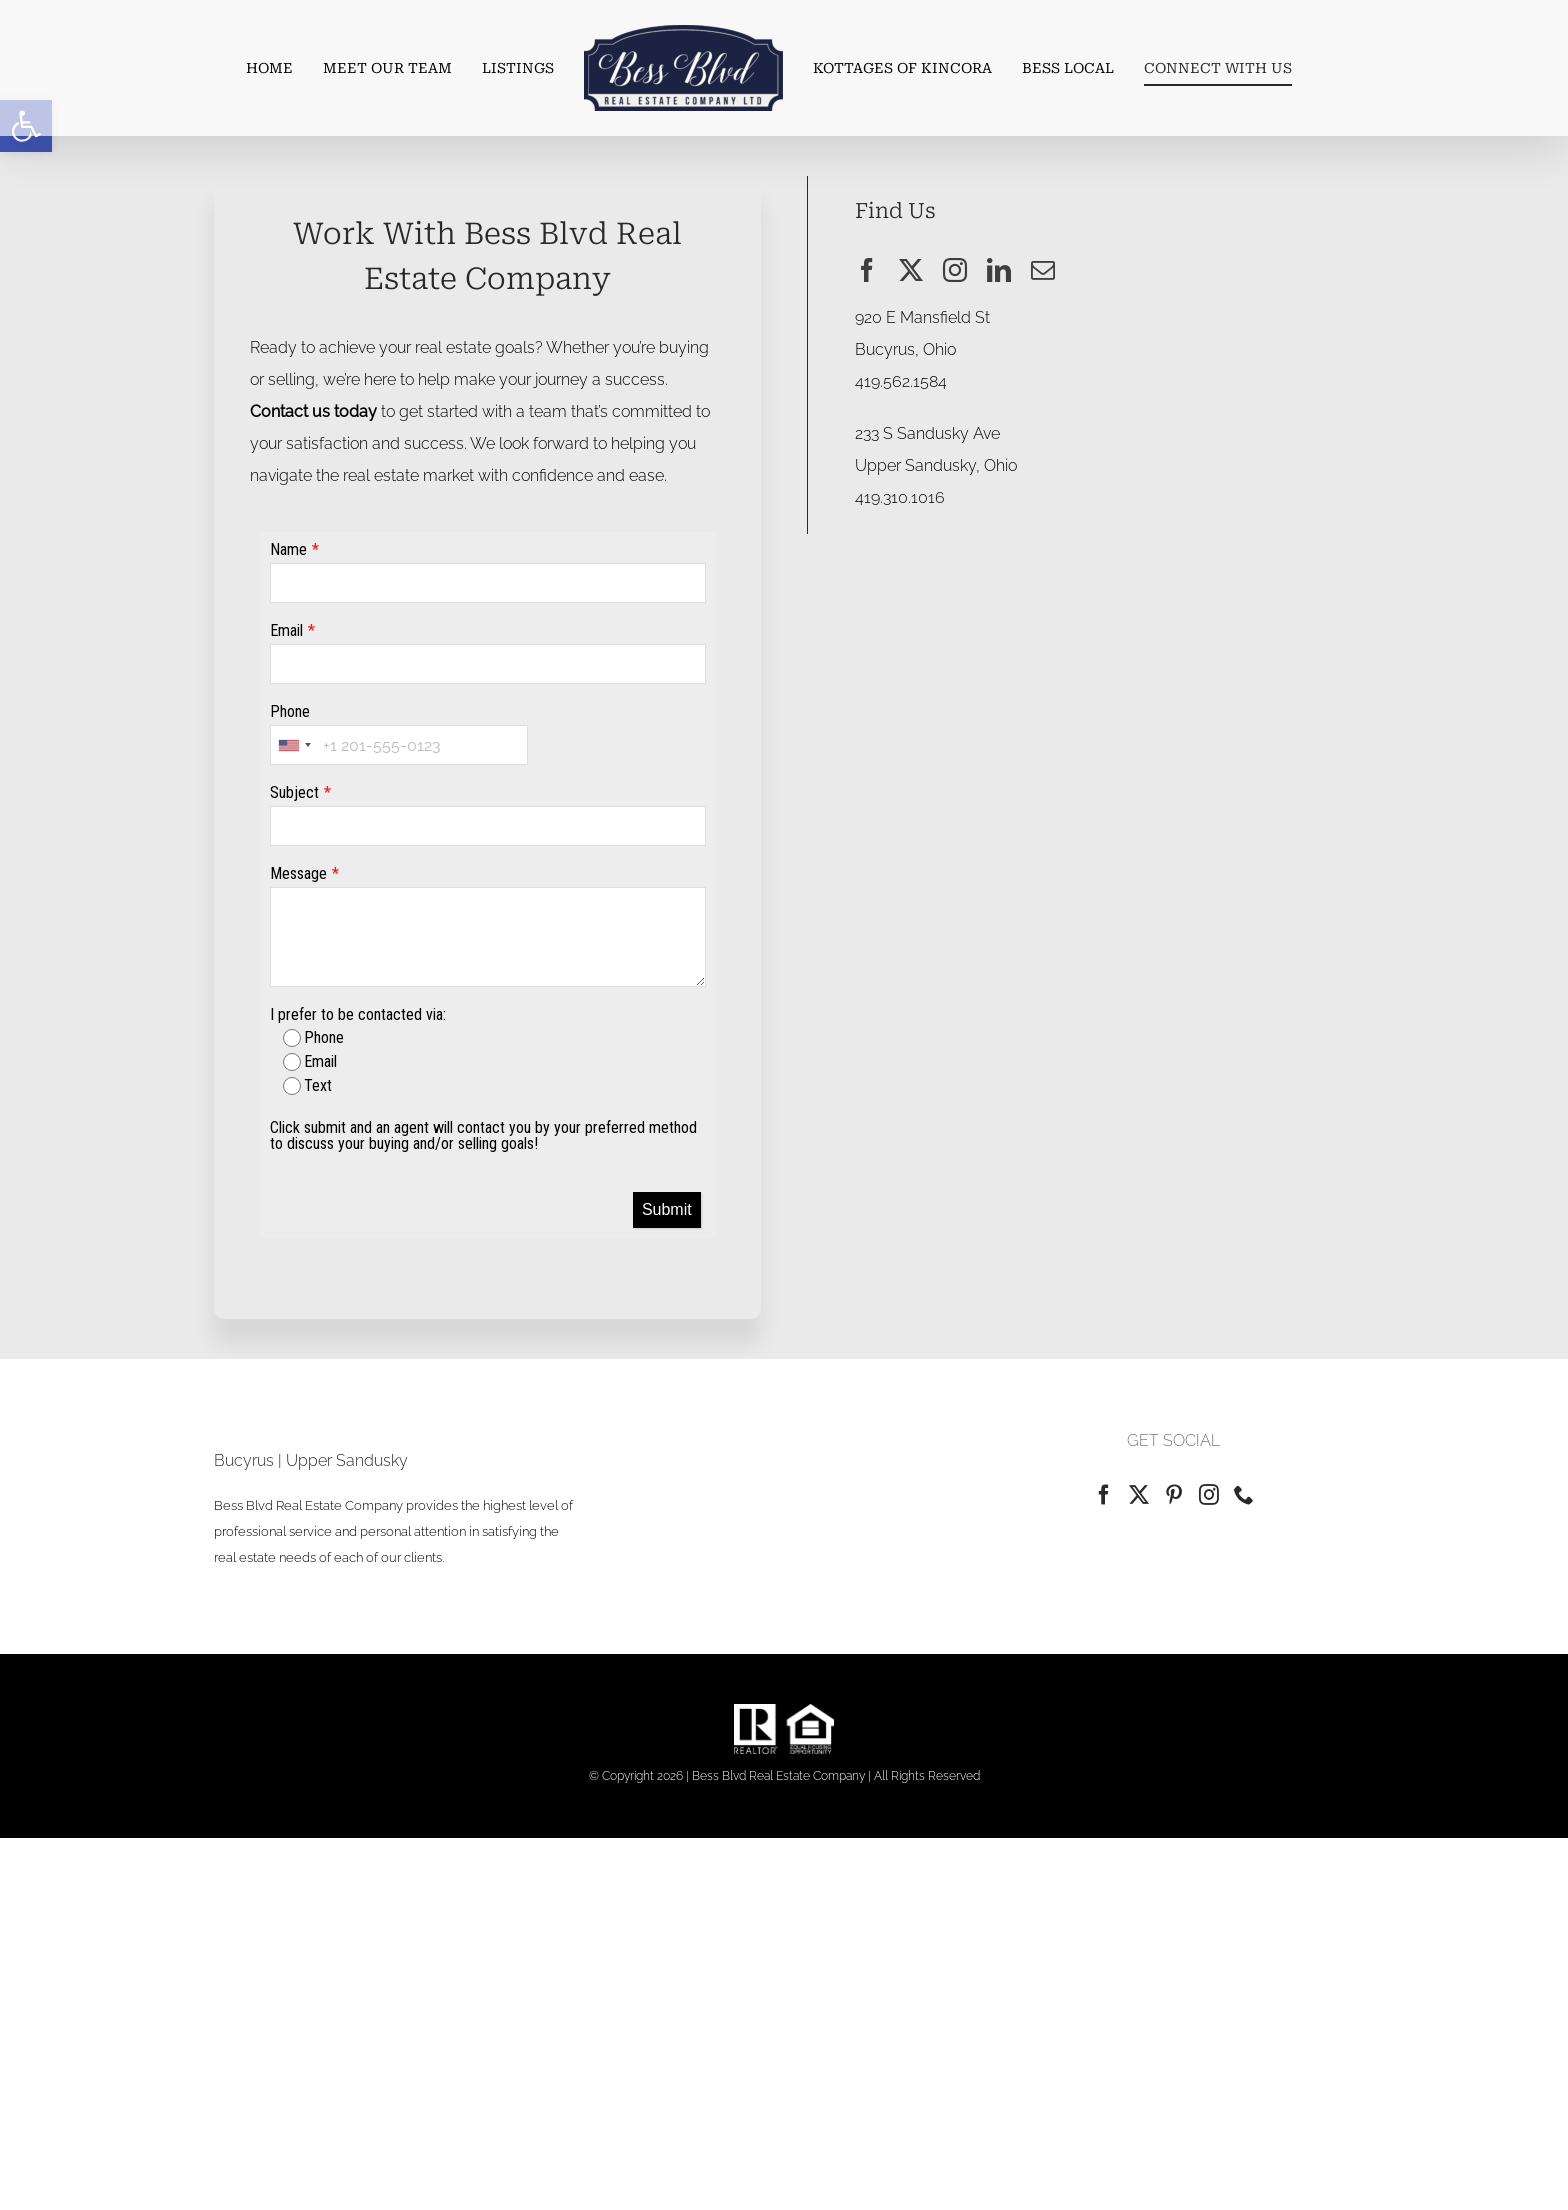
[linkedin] (999, 270)
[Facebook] (1104, 1495)
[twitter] (911, 270)
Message (298, 875)
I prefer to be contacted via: (358, 1016)
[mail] (1043, 270)
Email (286, 632)
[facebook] (867, 270)
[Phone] (1244, 1495)
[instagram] (955, 270)
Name (288, 551)
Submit (667, 1211)
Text (307, 1087)
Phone (290, 713)
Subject (294, 794)
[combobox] (294, 747)
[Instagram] (1209, 1495)
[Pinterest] (1174, 1495)
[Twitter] (1139, 1495)
